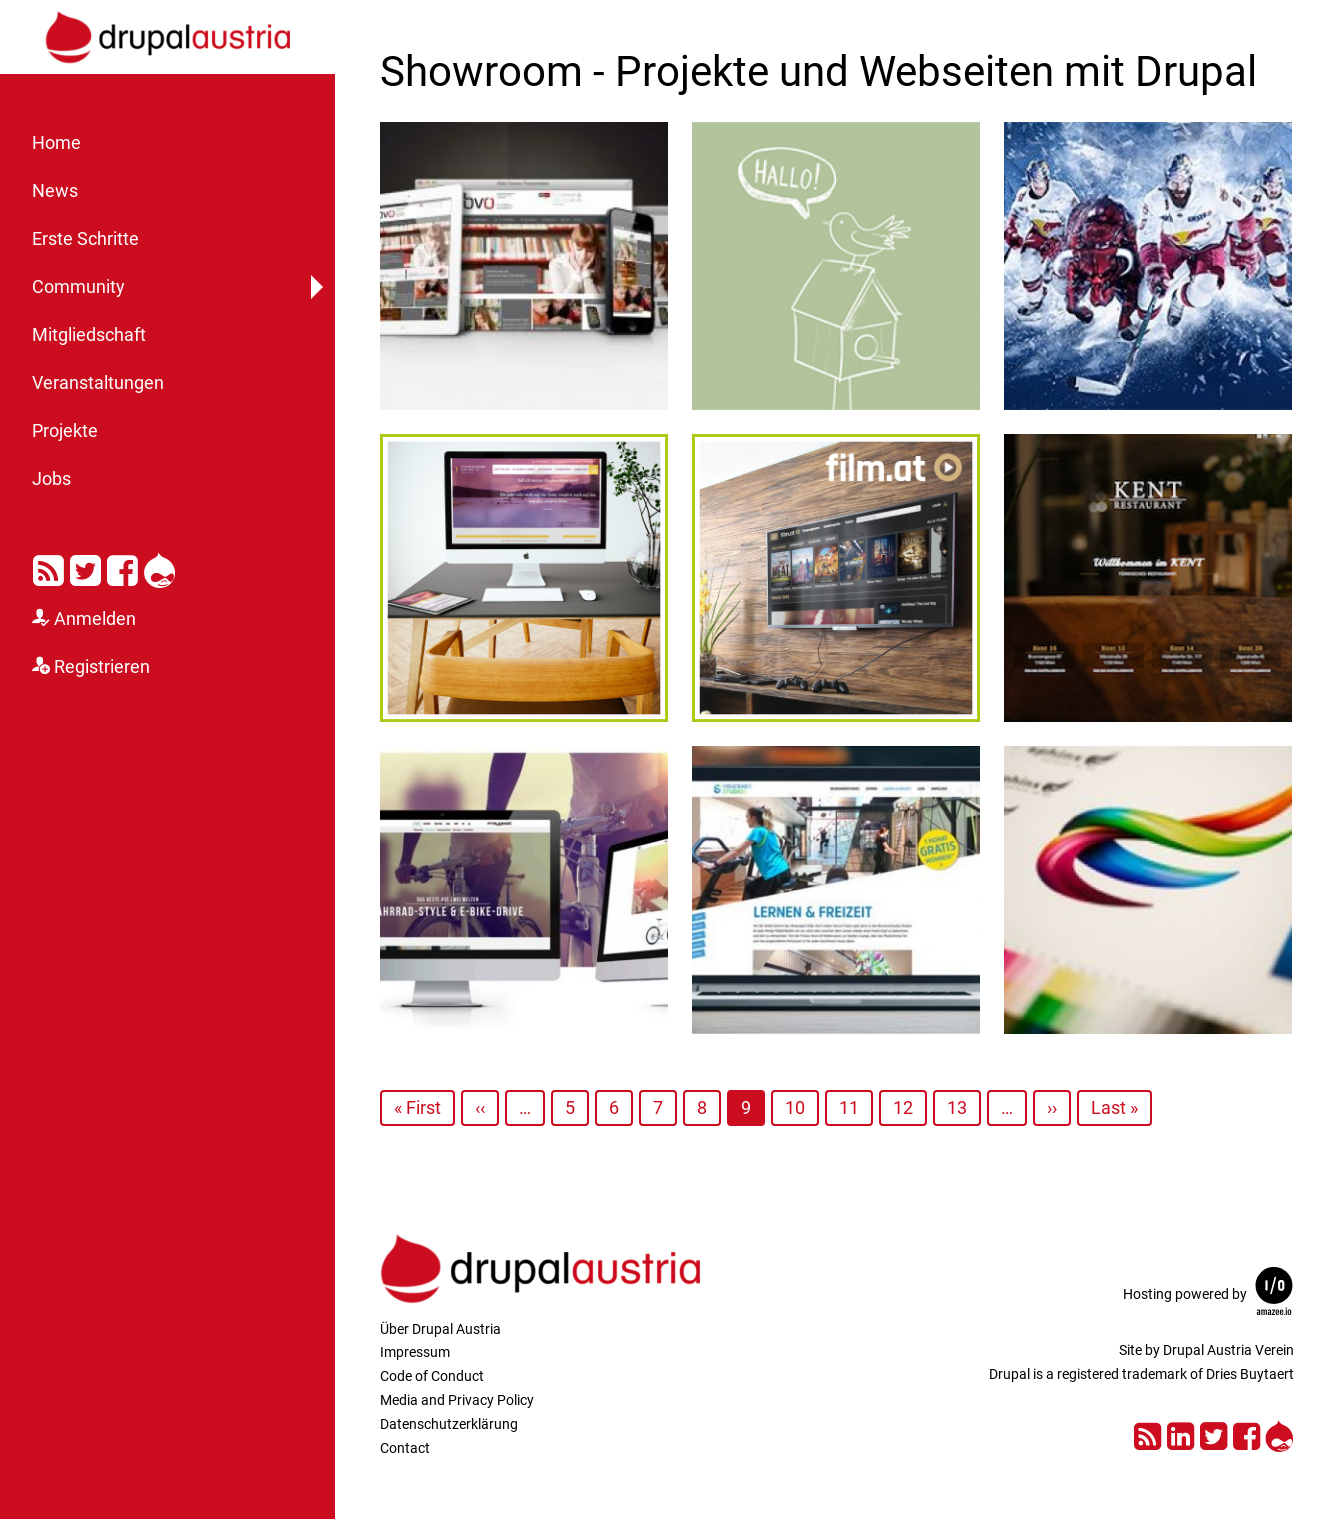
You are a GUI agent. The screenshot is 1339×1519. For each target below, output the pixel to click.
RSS (48, 567)
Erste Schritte (85, 239)
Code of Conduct (432, 1376)
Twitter (85, 567)
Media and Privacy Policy (457, 1400)
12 (903, 1107)
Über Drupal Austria (440, 1329)
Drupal (159, 567)
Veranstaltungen (98, 383)
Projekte (65, 431)
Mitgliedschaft (89, 335)
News (55, 191)
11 (849, 1107)
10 (795, 1107)
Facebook (122, 567)
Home (56, 143)
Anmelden (95, 619)
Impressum (415, 1352)
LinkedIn (1180, 1433)
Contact (405, 1448)
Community (78, 287)
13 (957, 1107)
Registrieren (102, 667)
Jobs (51, 479)
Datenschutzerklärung (449, 1424)
